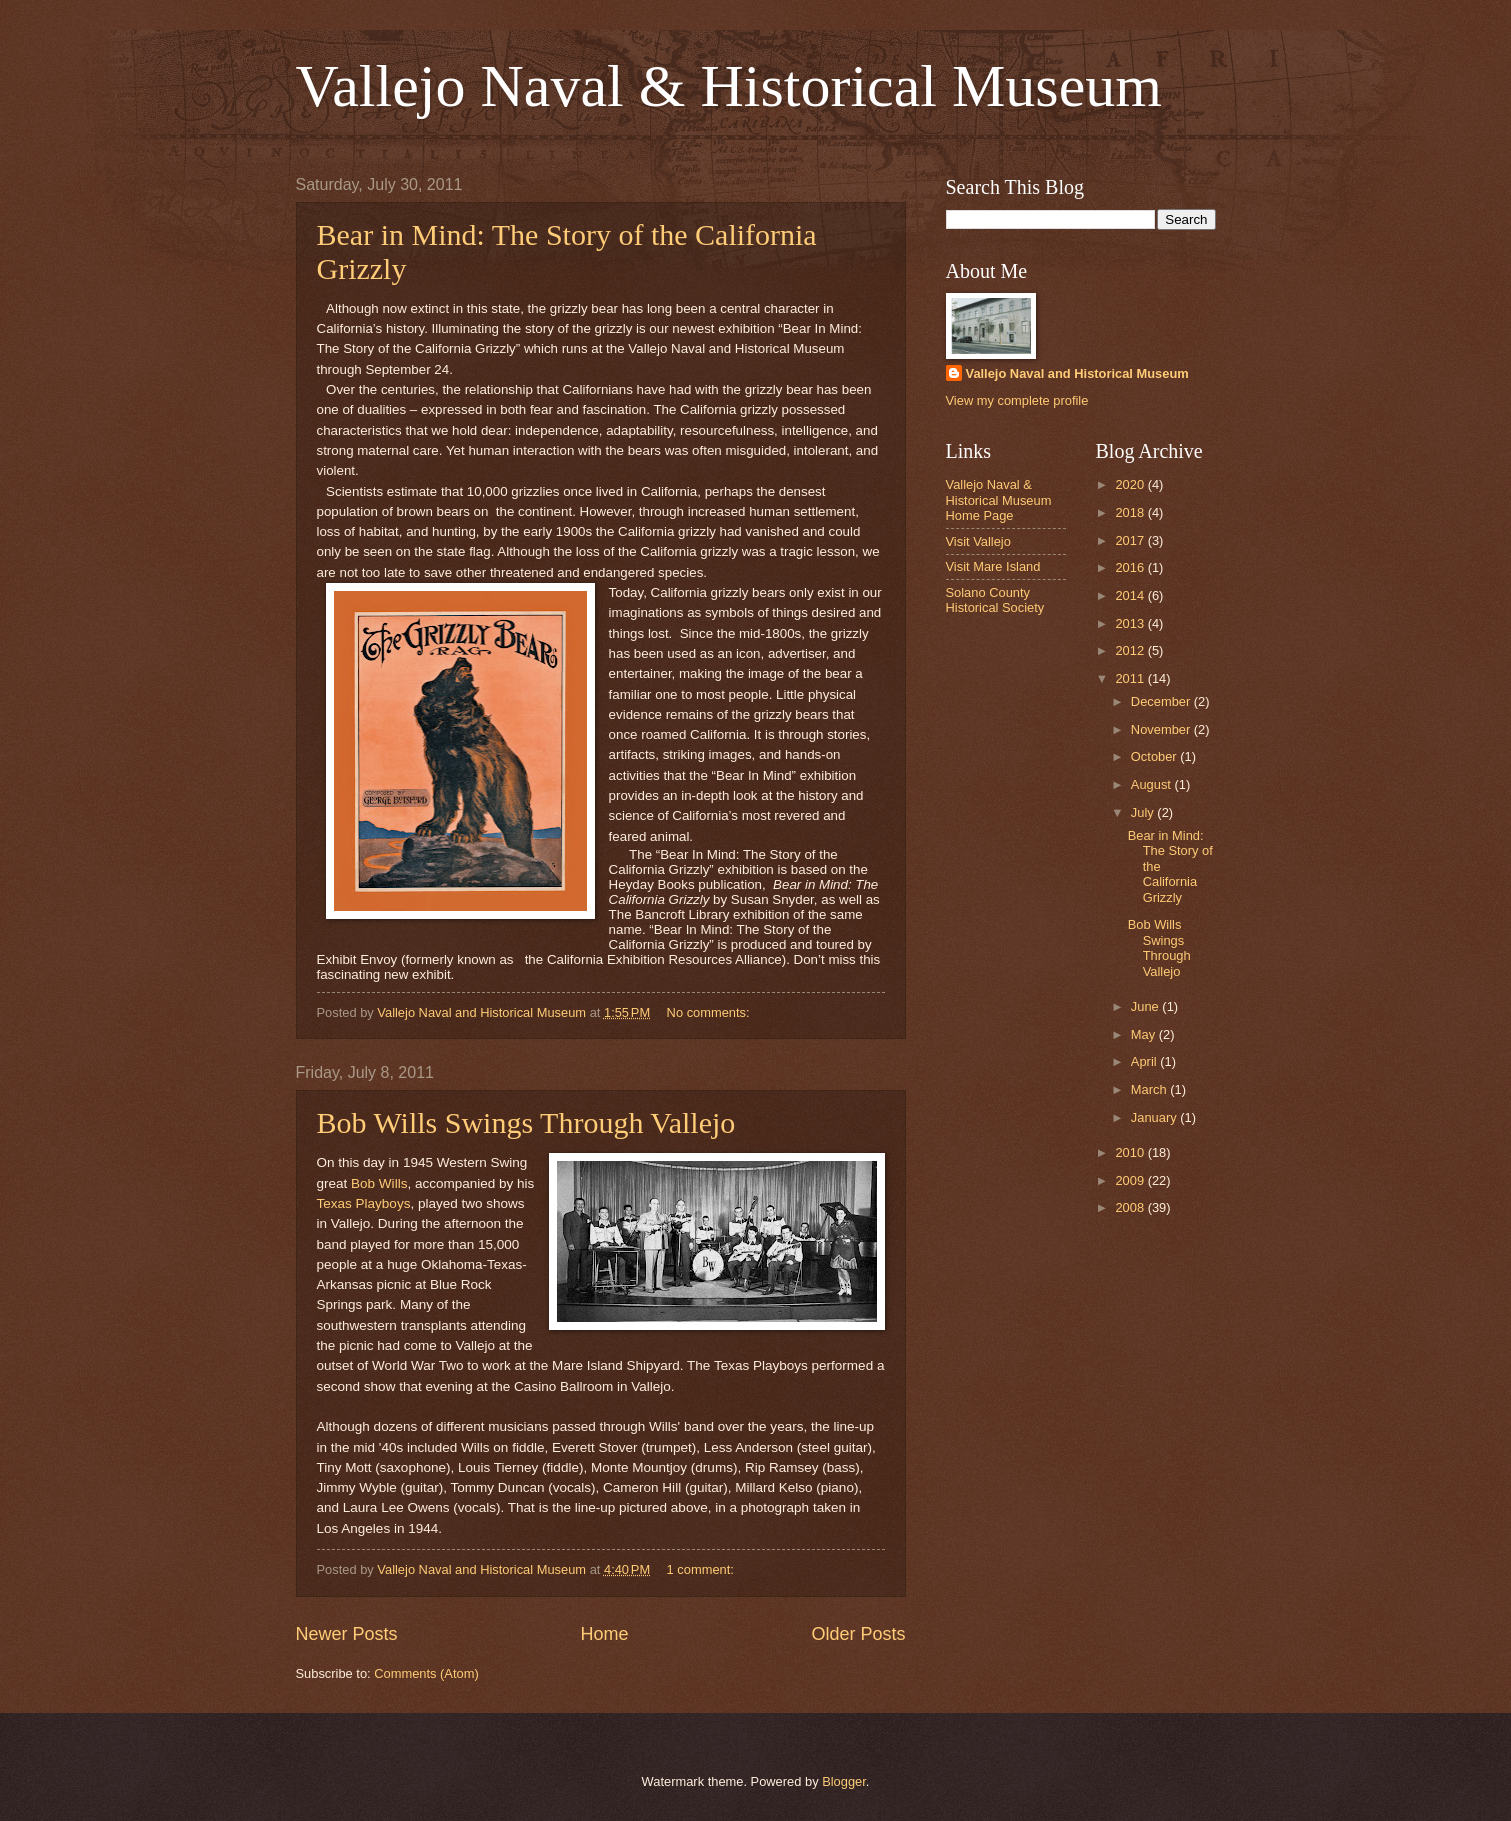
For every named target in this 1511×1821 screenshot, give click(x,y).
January (1155, 1117)
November (1162, 729)
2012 (1131, 650)
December (1162, 701)
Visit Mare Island (993, 566)
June (1147, 1006)
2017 (1131, 540)
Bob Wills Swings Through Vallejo (526, 1122)
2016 (1131, 567)
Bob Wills (379, 1183)
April (1145, 1061)
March (1150, 1089)
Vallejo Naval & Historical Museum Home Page (999, 500)
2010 (1131, 1152)
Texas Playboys (364, 1203)
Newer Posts (347, 1634)
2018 (1131, 512)
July (1144, 812)
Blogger (844, 1781)
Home (604, 1634)
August (1153, 784)
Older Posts (858, 1634)
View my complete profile (1017, 400)
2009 (1131, 1180)
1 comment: (702, 1569)
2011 (1131, 678)
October (1155, 756)
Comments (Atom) (426, 1673)
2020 (1131, 484)
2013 (1131, 623)
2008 (1131, 1207)
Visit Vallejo (978, 541)
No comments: (710, 1012)
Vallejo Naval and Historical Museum (1077, 373)
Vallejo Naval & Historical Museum (729, 86)
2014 (1131, 595)
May (1145, 1034)
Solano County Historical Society (995, 600)
